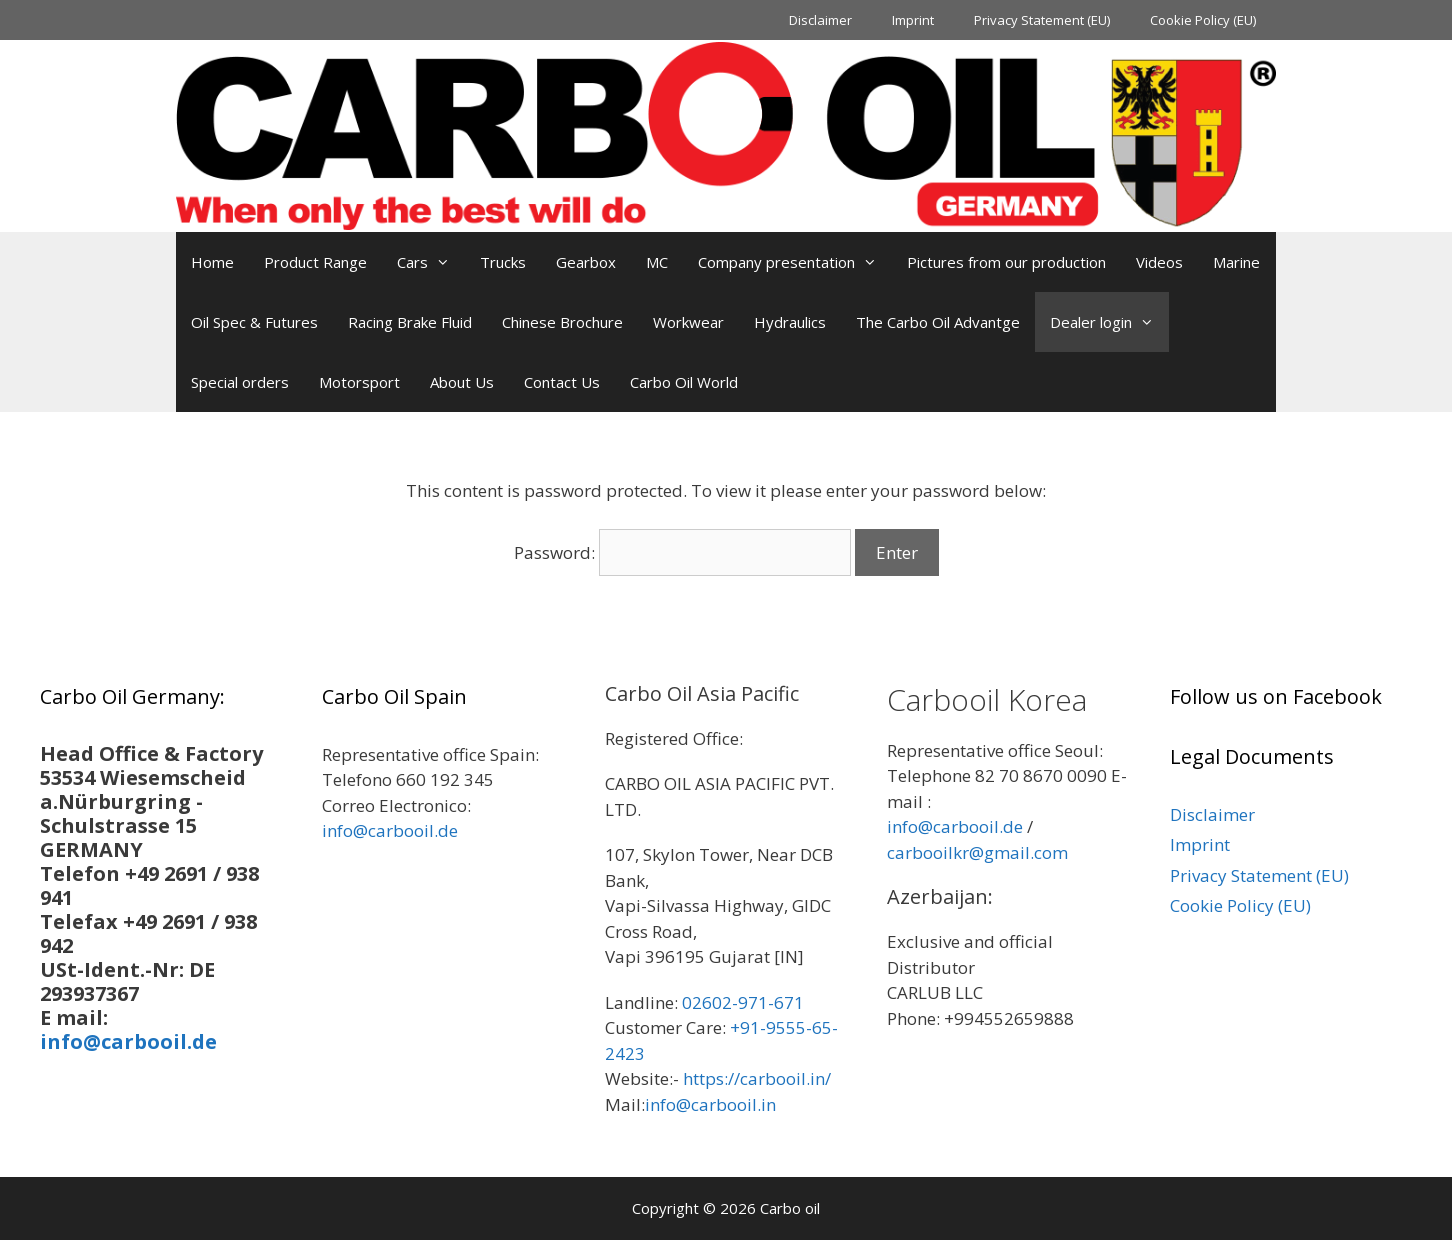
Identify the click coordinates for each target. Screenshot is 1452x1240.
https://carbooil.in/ (757, 1078)
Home (212, 262)
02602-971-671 (743, 1002)
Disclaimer (820, 20)
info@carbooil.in (710, 1104)
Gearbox (586, 262)
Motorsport (359, 382)
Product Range (315, 262)
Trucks (503, 262)
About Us (462, 382)
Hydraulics (790, 322)
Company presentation (795, 262)
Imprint (913, 20)
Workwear (688, 322)
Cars (431, 262)
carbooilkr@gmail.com (977, 852)
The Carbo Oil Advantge (938, 322)
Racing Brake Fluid (410, 322)
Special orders (240, 382)
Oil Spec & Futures (254, 322)
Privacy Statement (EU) (1042, 20)
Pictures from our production (1006, 262)
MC (657, 262)
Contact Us (562, 382)
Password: (682, 552)
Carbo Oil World (684, 382)
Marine (1236, 262)
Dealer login (1109, 322)
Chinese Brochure (562, 322)
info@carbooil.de (128, 1041)
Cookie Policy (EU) (1203, 20)
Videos (1159, 262)
